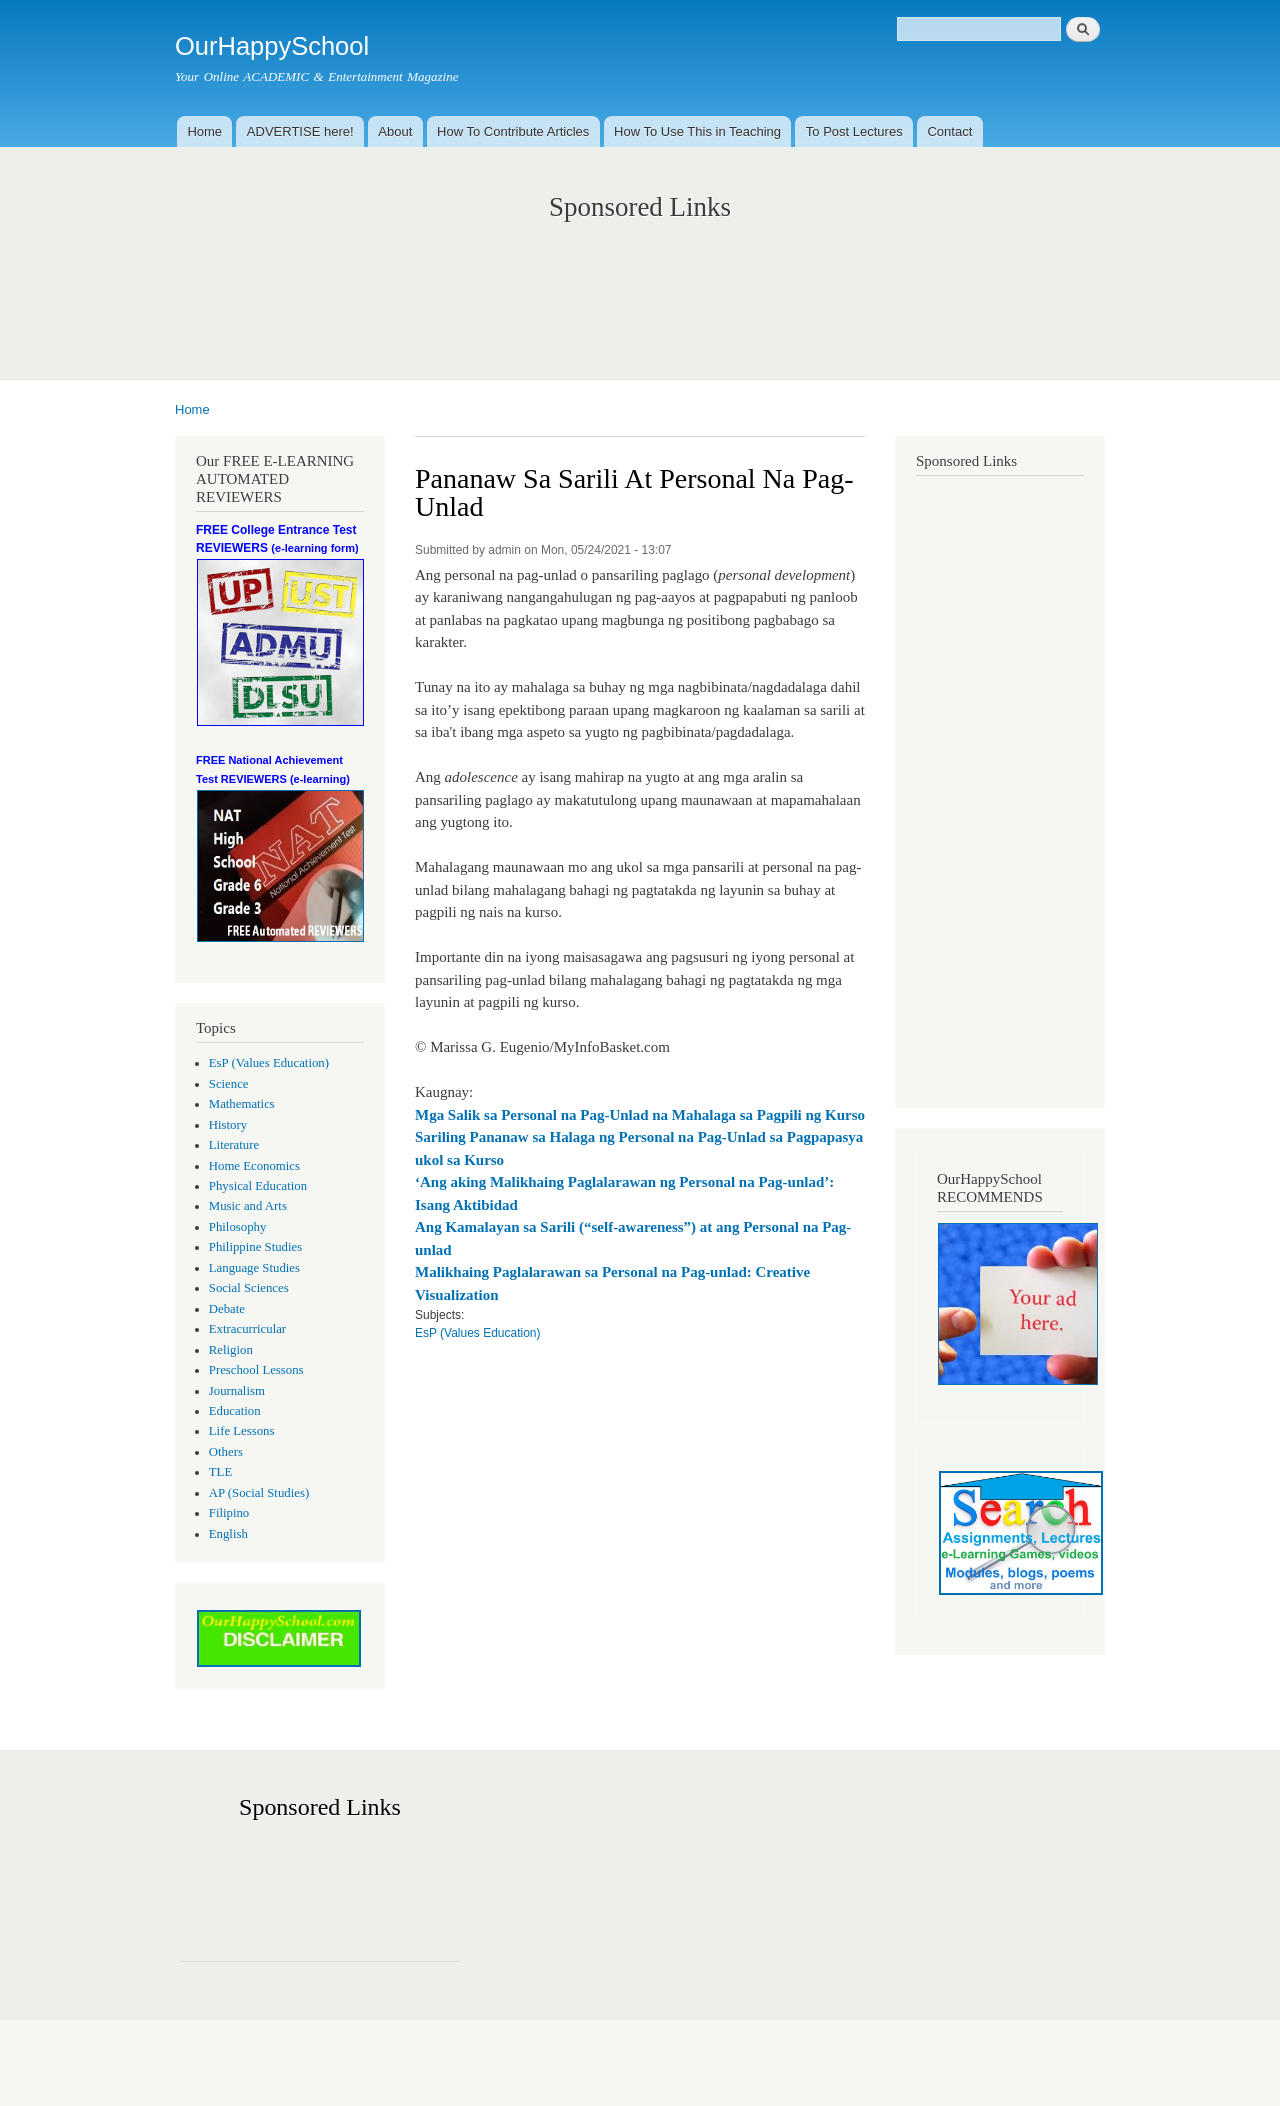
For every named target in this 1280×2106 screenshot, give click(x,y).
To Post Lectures (854, 131)
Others (226, 1452)
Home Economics (254, 1166)
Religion (231, 1350)
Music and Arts (248, 1206)
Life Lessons (242, 1431)
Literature (234, 1145)
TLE (220, 1472)
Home (204, 131)
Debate (227, 1309)
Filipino (229, 1513)
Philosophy (238, 1227)
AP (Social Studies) (259, 1493)
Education (235, 1411)
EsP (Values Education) (269, 1063)
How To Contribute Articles (513, 131)
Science (229, 1084)
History (228, 1125)
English (228, 1534)
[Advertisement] (640, 280)
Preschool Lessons (256, 1370)
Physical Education (258, 1186)
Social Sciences (249, 1288)
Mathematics (242, 1104)
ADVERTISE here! (300, 131)
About (395, 131)
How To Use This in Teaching (697, 131)
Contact (949, 131)
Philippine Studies (255, 1247)
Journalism (237, 1391)
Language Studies (254, 1268)
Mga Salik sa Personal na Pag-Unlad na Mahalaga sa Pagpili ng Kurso (640, 1115)
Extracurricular (247, 1329)
